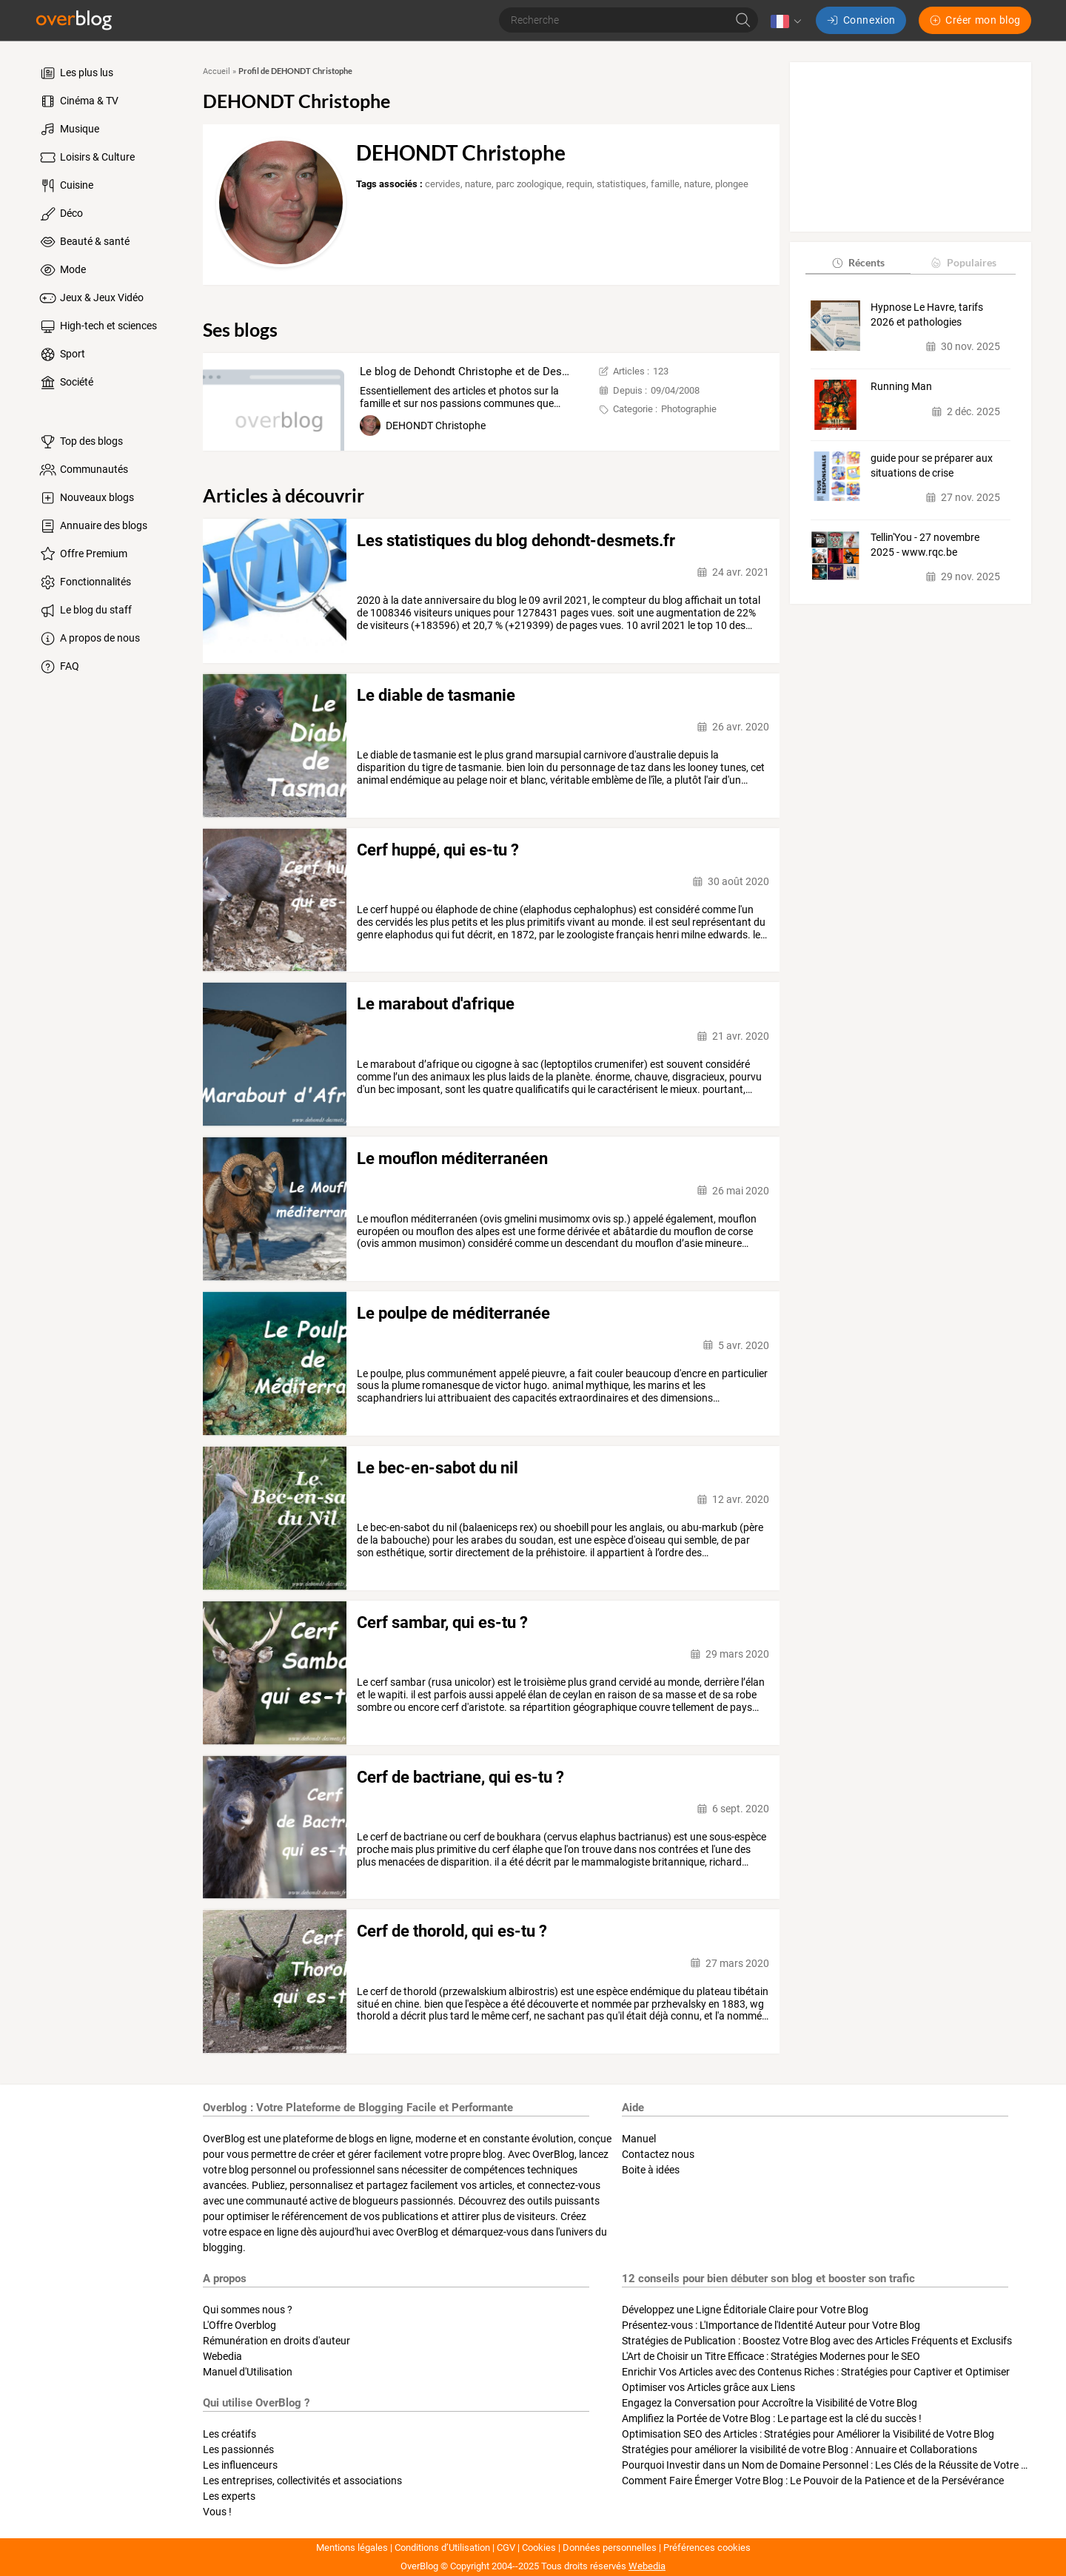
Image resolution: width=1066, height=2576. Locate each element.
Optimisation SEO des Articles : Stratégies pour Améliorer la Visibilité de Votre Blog (808, 2434)
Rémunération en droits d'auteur (276, 2341)
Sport (61, 354)
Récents (857, 262)
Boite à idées (651, 2170)
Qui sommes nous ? (247, 2310)
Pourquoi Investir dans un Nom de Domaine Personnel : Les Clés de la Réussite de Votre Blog (832, 2465)
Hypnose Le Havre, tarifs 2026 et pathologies (927, 314)
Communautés (83, 470)
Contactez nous (658, 2154)
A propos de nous (89, 638)
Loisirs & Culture (86, 157)
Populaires (963, 262)
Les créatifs (229, 2434)
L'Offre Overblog (239, 2325)
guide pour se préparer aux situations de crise (932, 465)
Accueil (216, 71)
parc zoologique (529, 183)
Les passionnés (238, 2449)
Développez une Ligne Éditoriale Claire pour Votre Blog (745, 2310)
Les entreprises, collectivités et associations (302, 2480)
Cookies (539, 2547)
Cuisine (65, 186)
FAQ (58, 667)
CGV (506, 2547)
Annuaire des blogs (92, 526)
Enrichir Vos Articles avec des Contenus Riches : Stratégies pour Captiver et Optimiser (816, 2372)
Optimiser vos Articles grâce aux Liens (708, 2387)
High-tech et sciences (97, 326)
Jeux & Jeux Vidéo (91, 298)
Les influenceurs (240, 2465)
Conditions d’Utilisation (442, 2547)
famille (665, 183)
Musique (68, 129)
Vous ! (217, 2512)
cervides (442, 183)
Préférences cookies (707, 2547)
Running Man (901, 386)
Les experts (229, 2496)
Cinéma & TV (78, 101)
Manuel (639, 2139)
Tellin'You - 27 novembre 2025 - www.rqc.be (925, 544)
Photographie (689, 408)
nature (478, 183)
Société (65, 382)
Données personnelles (610, 2547)
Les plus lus (75, 73)
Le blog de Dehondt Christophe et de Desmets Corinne (494, 371)
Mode (62, 270)
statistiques (621, 183)
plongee (731, 183)
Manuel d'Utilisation (247, 2372)
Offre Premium (82, 554)
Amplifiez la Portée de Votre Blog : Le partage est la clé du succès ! (772, 2418)
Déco (60, 214)
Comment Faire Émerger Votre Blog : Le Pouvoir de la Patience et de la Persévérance (813, 2480)
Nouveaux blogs (86, 498)
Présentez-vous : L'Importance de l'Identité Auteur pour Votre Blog (771, 2325)
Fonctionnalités (84, 582)
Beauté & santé (84, 242)
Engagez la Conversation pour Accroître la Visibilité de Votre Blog (769, 2403)
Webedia (222, 2356)
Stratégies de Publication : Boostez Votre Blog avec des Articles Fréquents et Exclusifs (817, 2341)
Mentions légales (352, 2547)
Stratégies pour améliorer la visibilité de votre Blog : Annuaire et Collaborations (799, 2449)
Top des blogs (80, 442)
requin (579, 183)
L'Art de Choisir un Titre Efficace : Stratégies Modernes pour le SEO (771, 2356)
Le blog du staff (85, 610)
